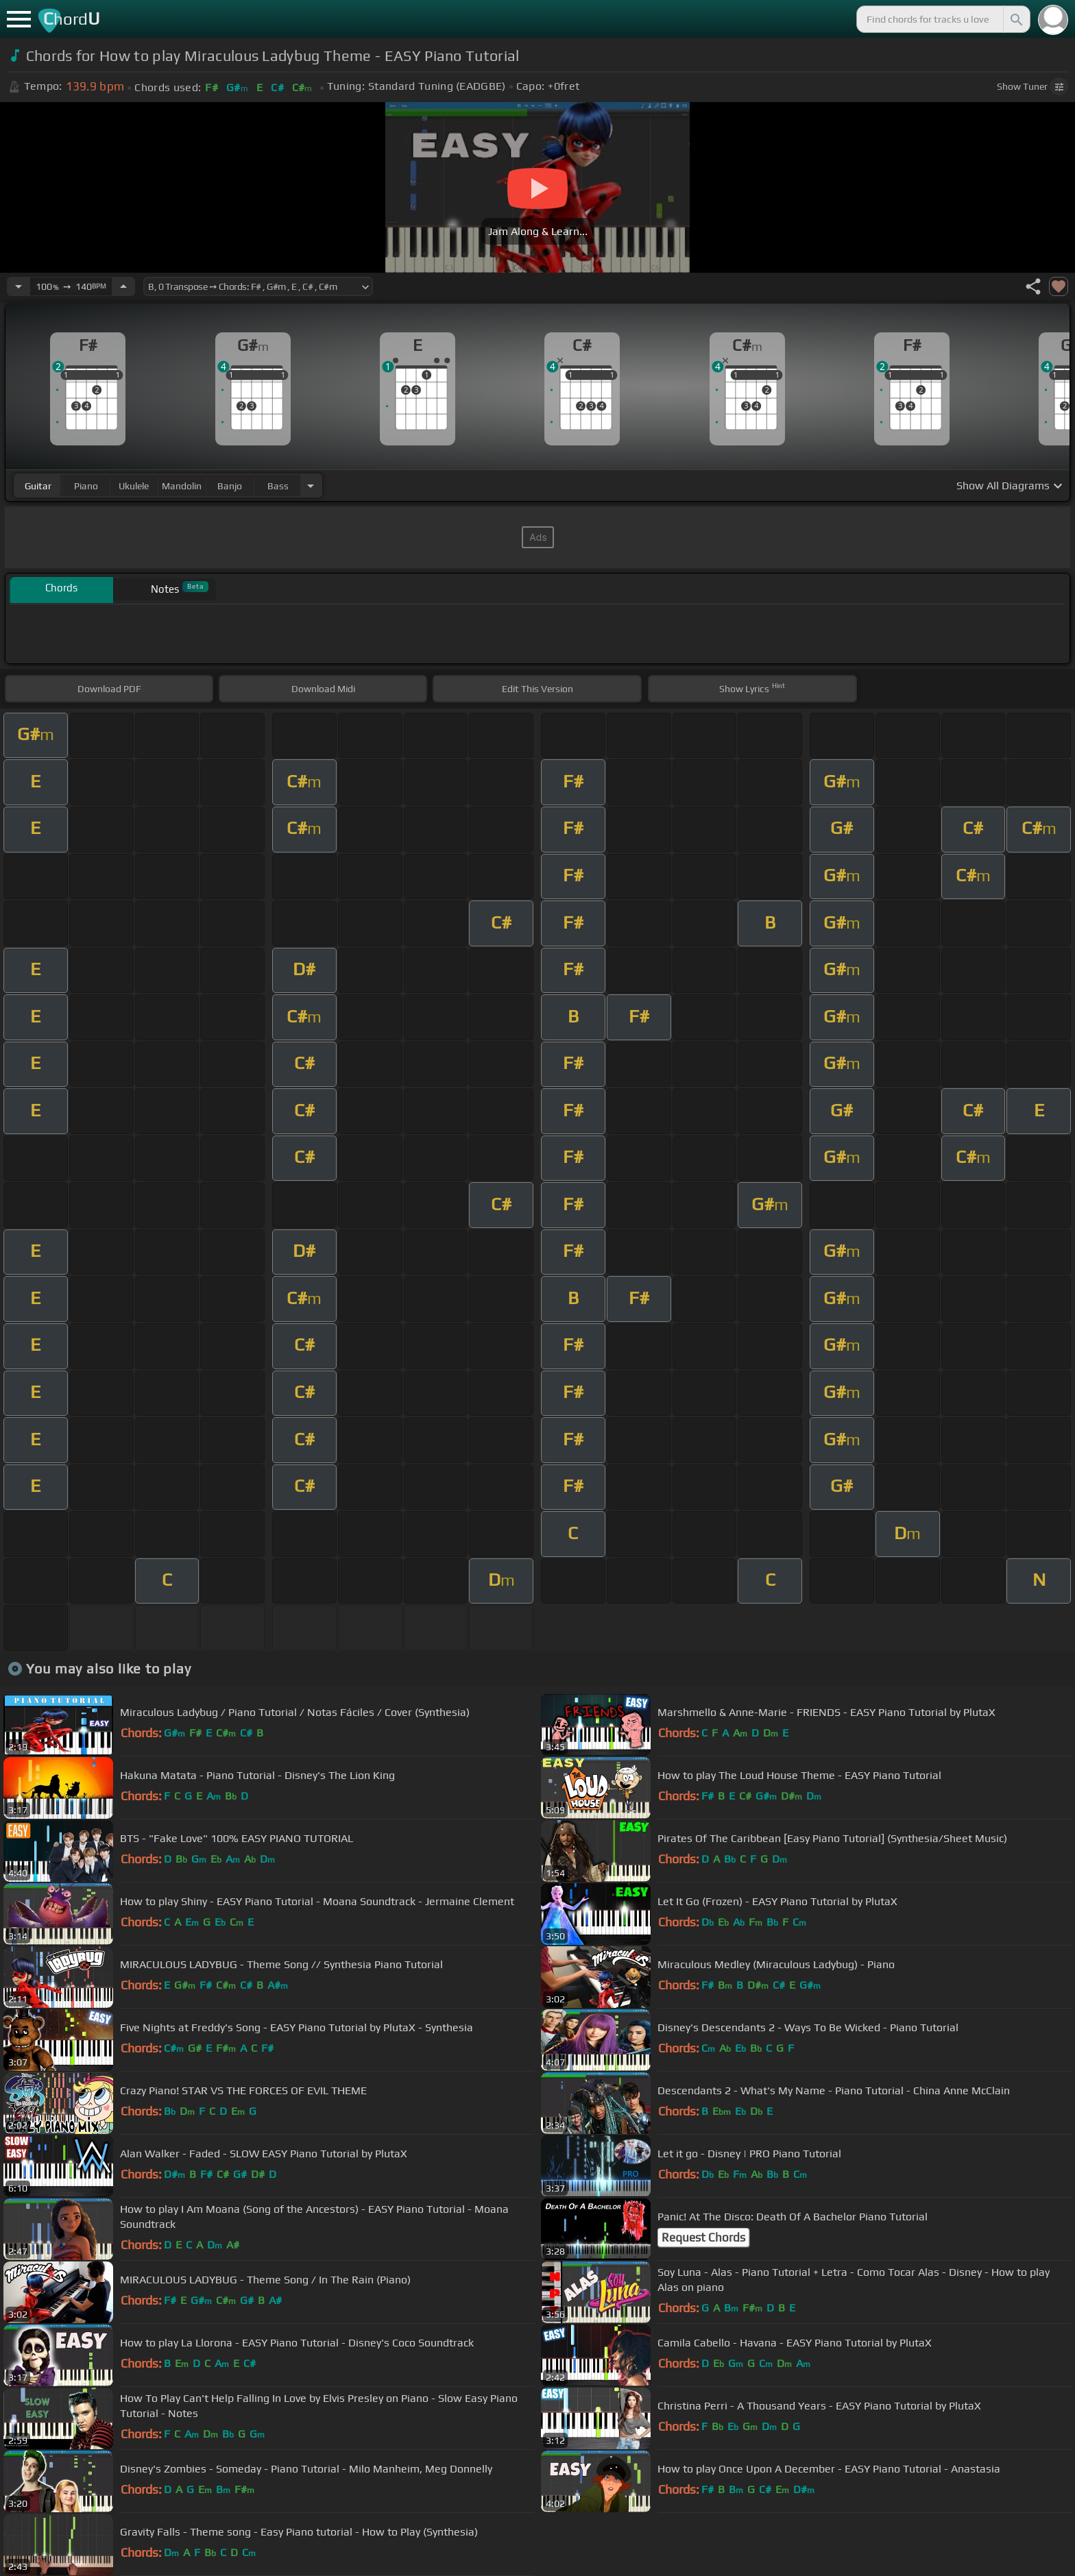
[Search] (1015, 19)
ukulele (134, 485)
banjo (229, 485)
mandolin (182, 485)
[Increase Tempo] (123, 286)
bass (278, 485)
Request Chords (703, 2237)
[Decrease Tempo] (18, 286)
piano (86, 485)
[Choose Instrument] (310, 485)
